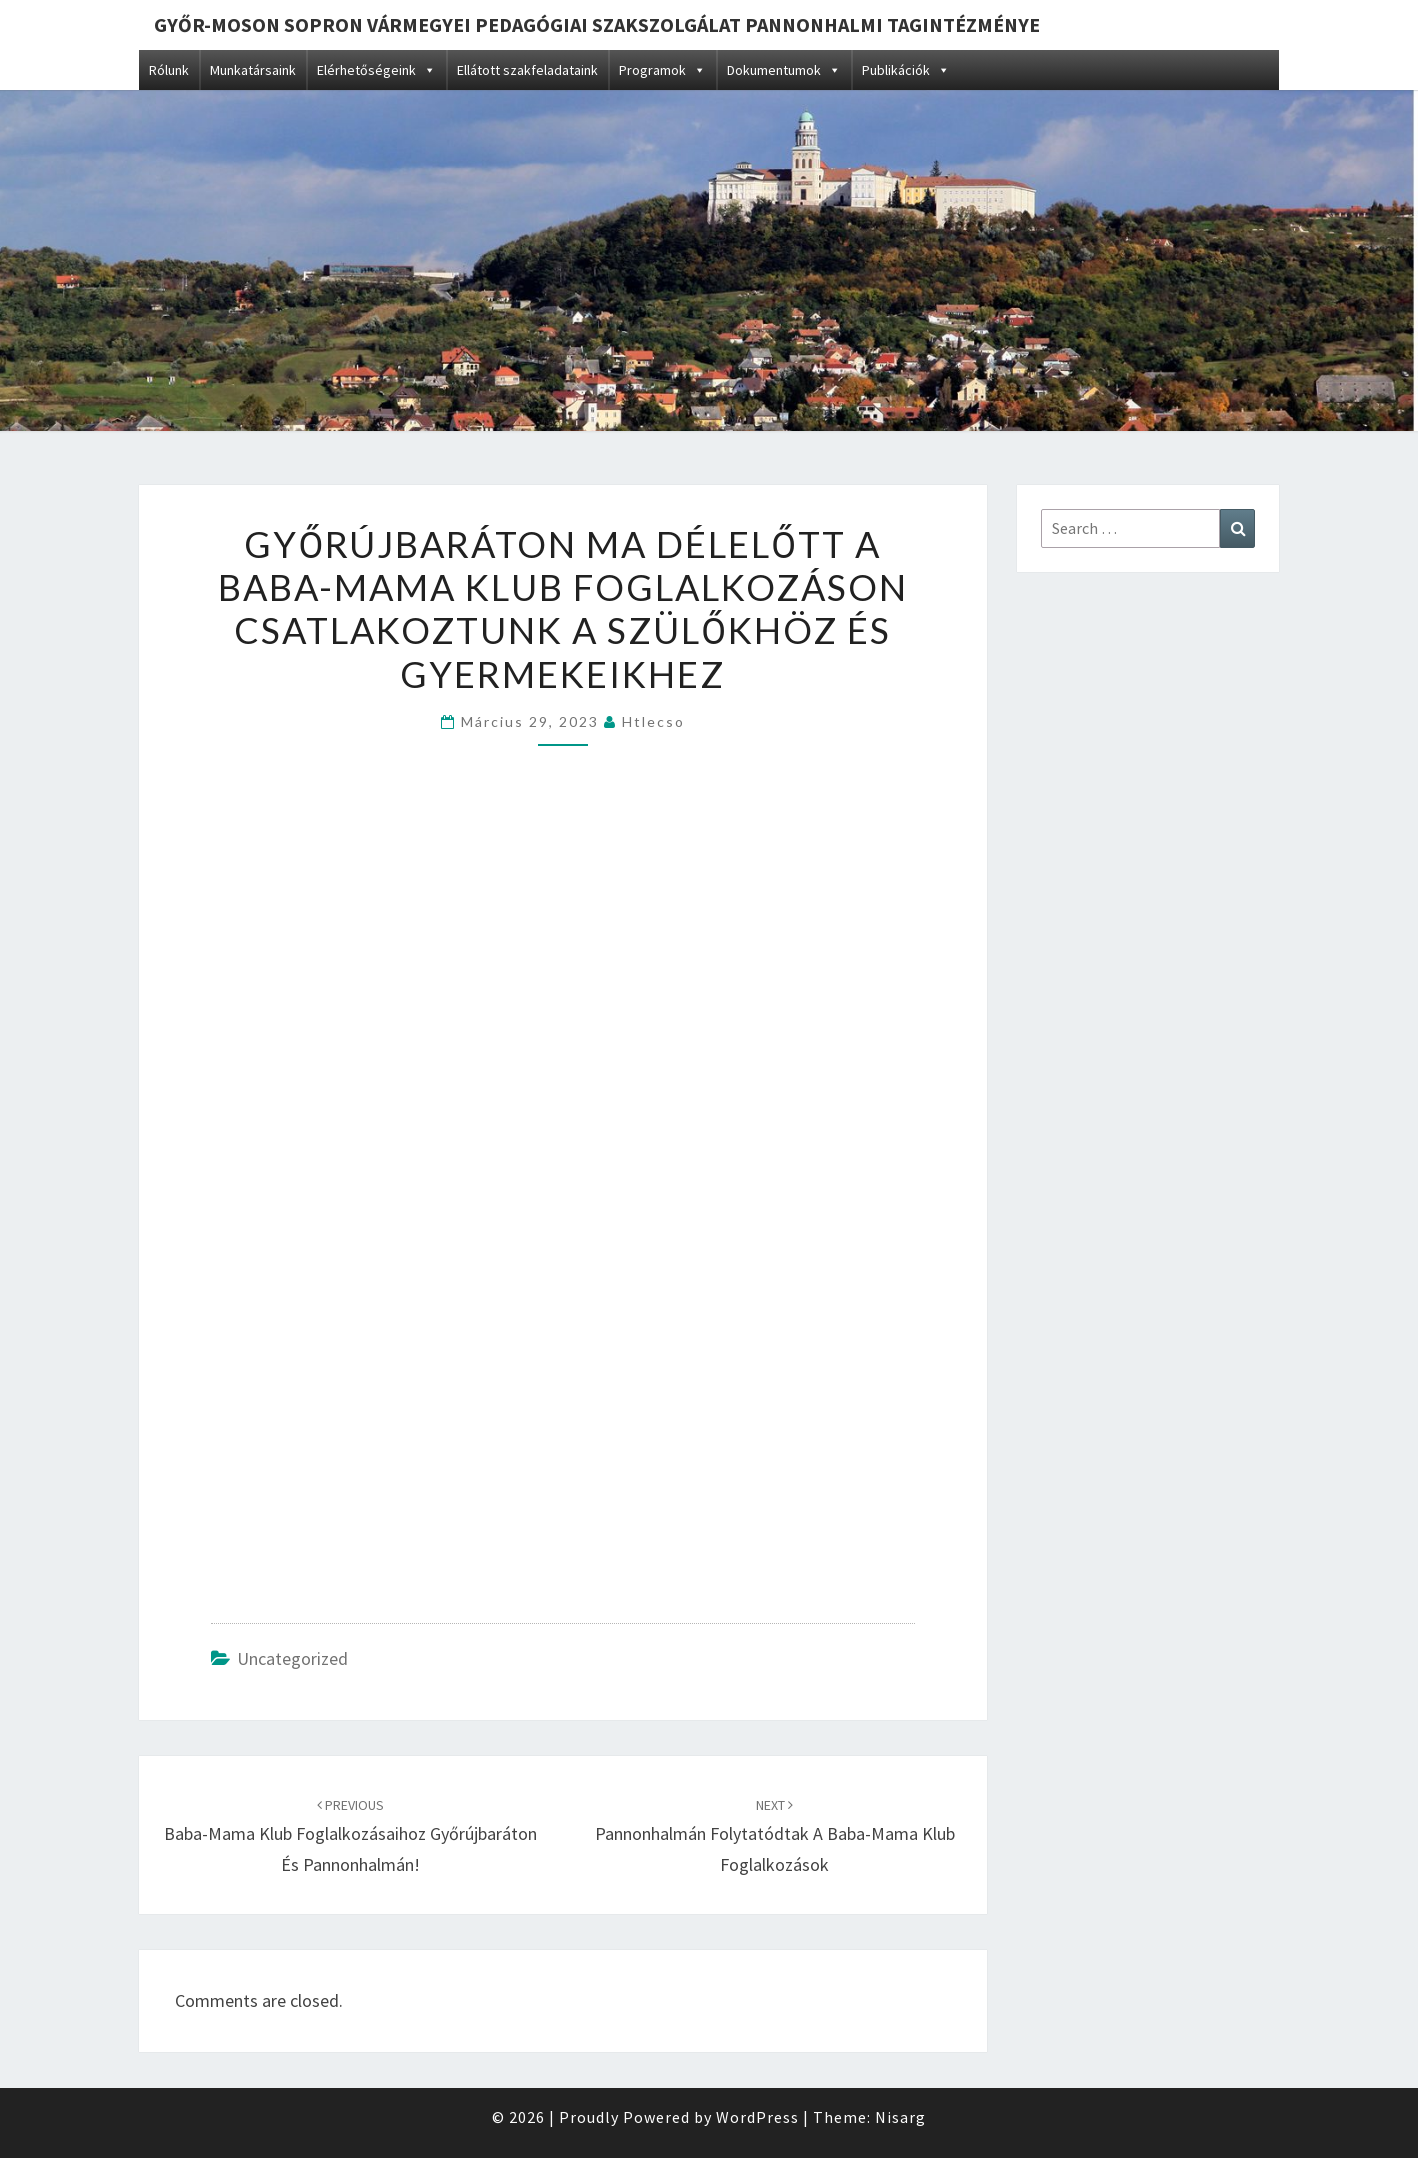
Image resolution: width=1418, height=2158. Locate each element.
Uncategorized (292, 1658)
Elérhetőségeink (376, 70)
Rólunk (169, 70)
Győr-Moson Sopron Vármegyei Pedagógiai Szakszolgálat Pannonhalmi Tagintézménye (597, 24)
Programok (662, 70)
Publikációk (906, 70)
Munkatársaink (253, 70)
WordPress (757, 2117)
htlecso (653, 721)
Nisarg (900, 2117)
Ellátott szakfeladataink (527, 70)
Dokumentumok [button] (784, 70)
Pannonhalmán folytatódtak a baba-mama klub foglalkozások (775, 1836)
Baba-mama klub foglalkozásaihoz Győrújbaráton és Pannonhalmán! (350, 1836)
